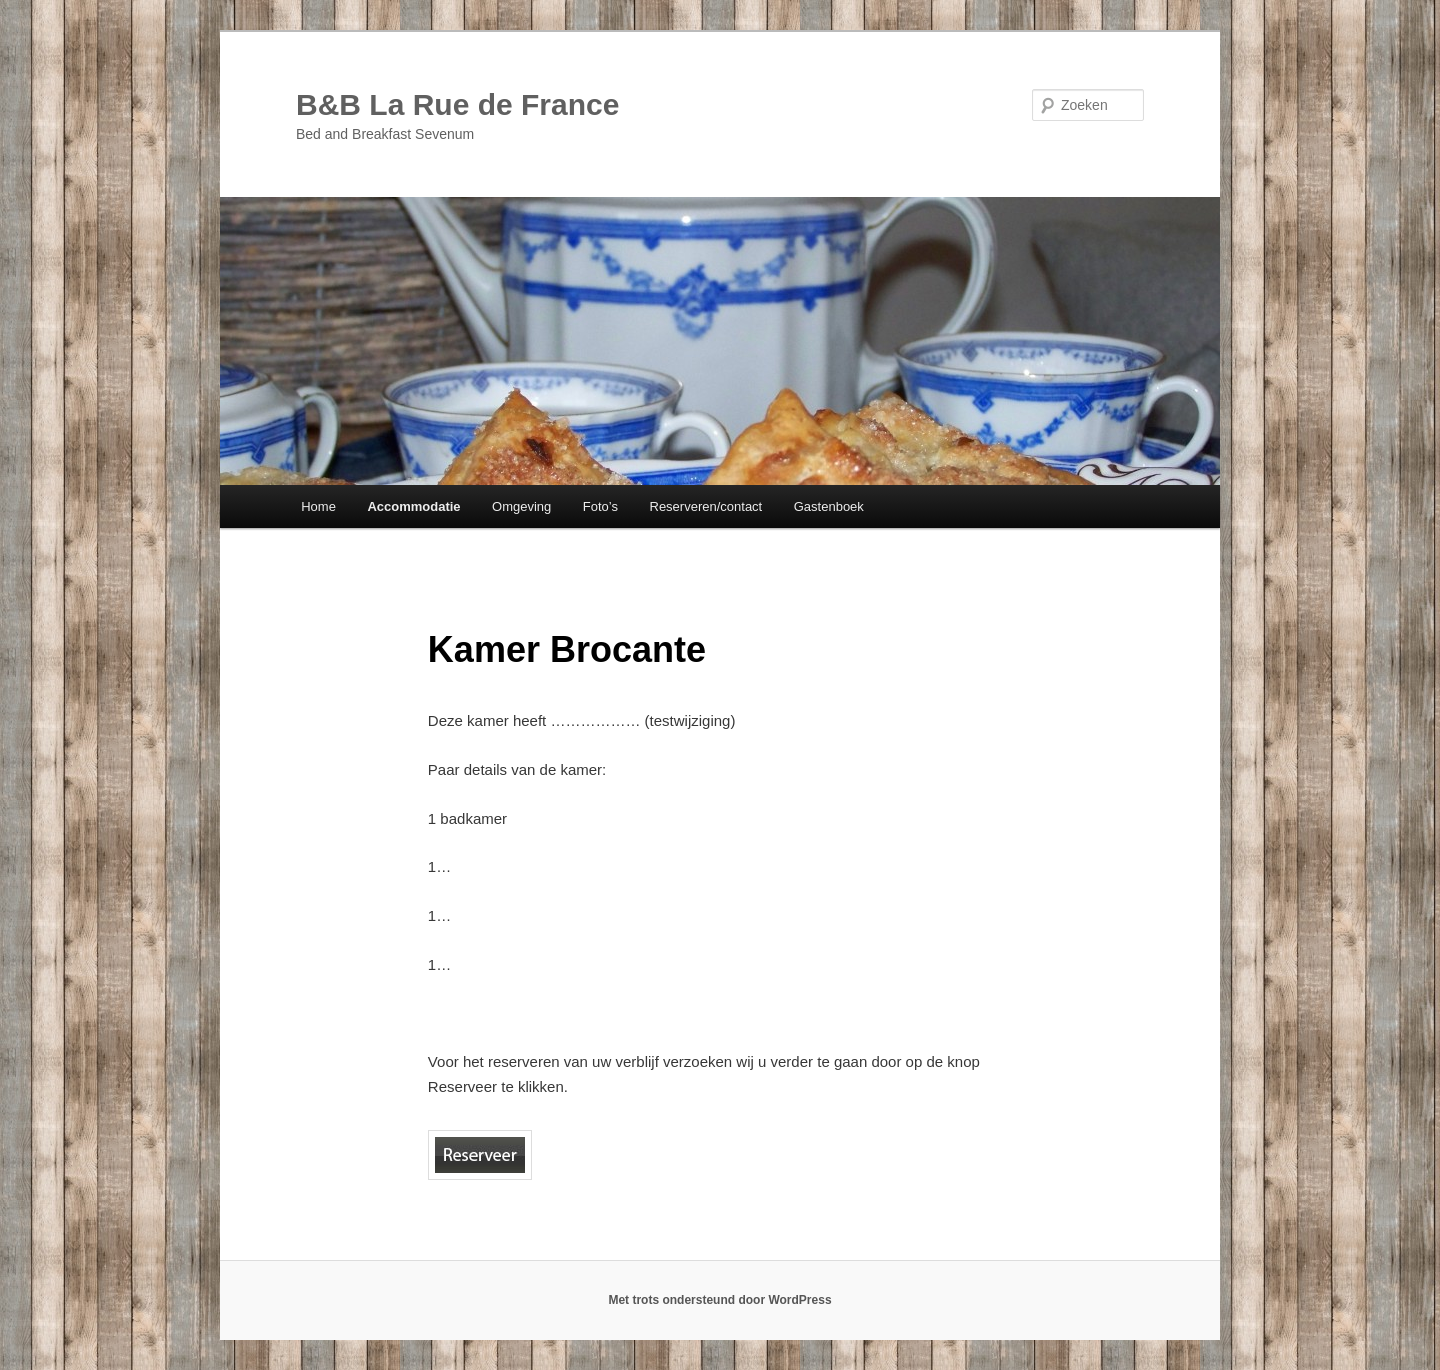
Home (318, 506)
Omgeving (521, 506)
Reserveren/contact (706, 506)
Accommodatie (413, 506)
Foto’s (600, 506)
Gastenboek (829, 506)
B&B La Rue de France (457, 104)
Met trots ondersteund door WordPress (719, 1300)
